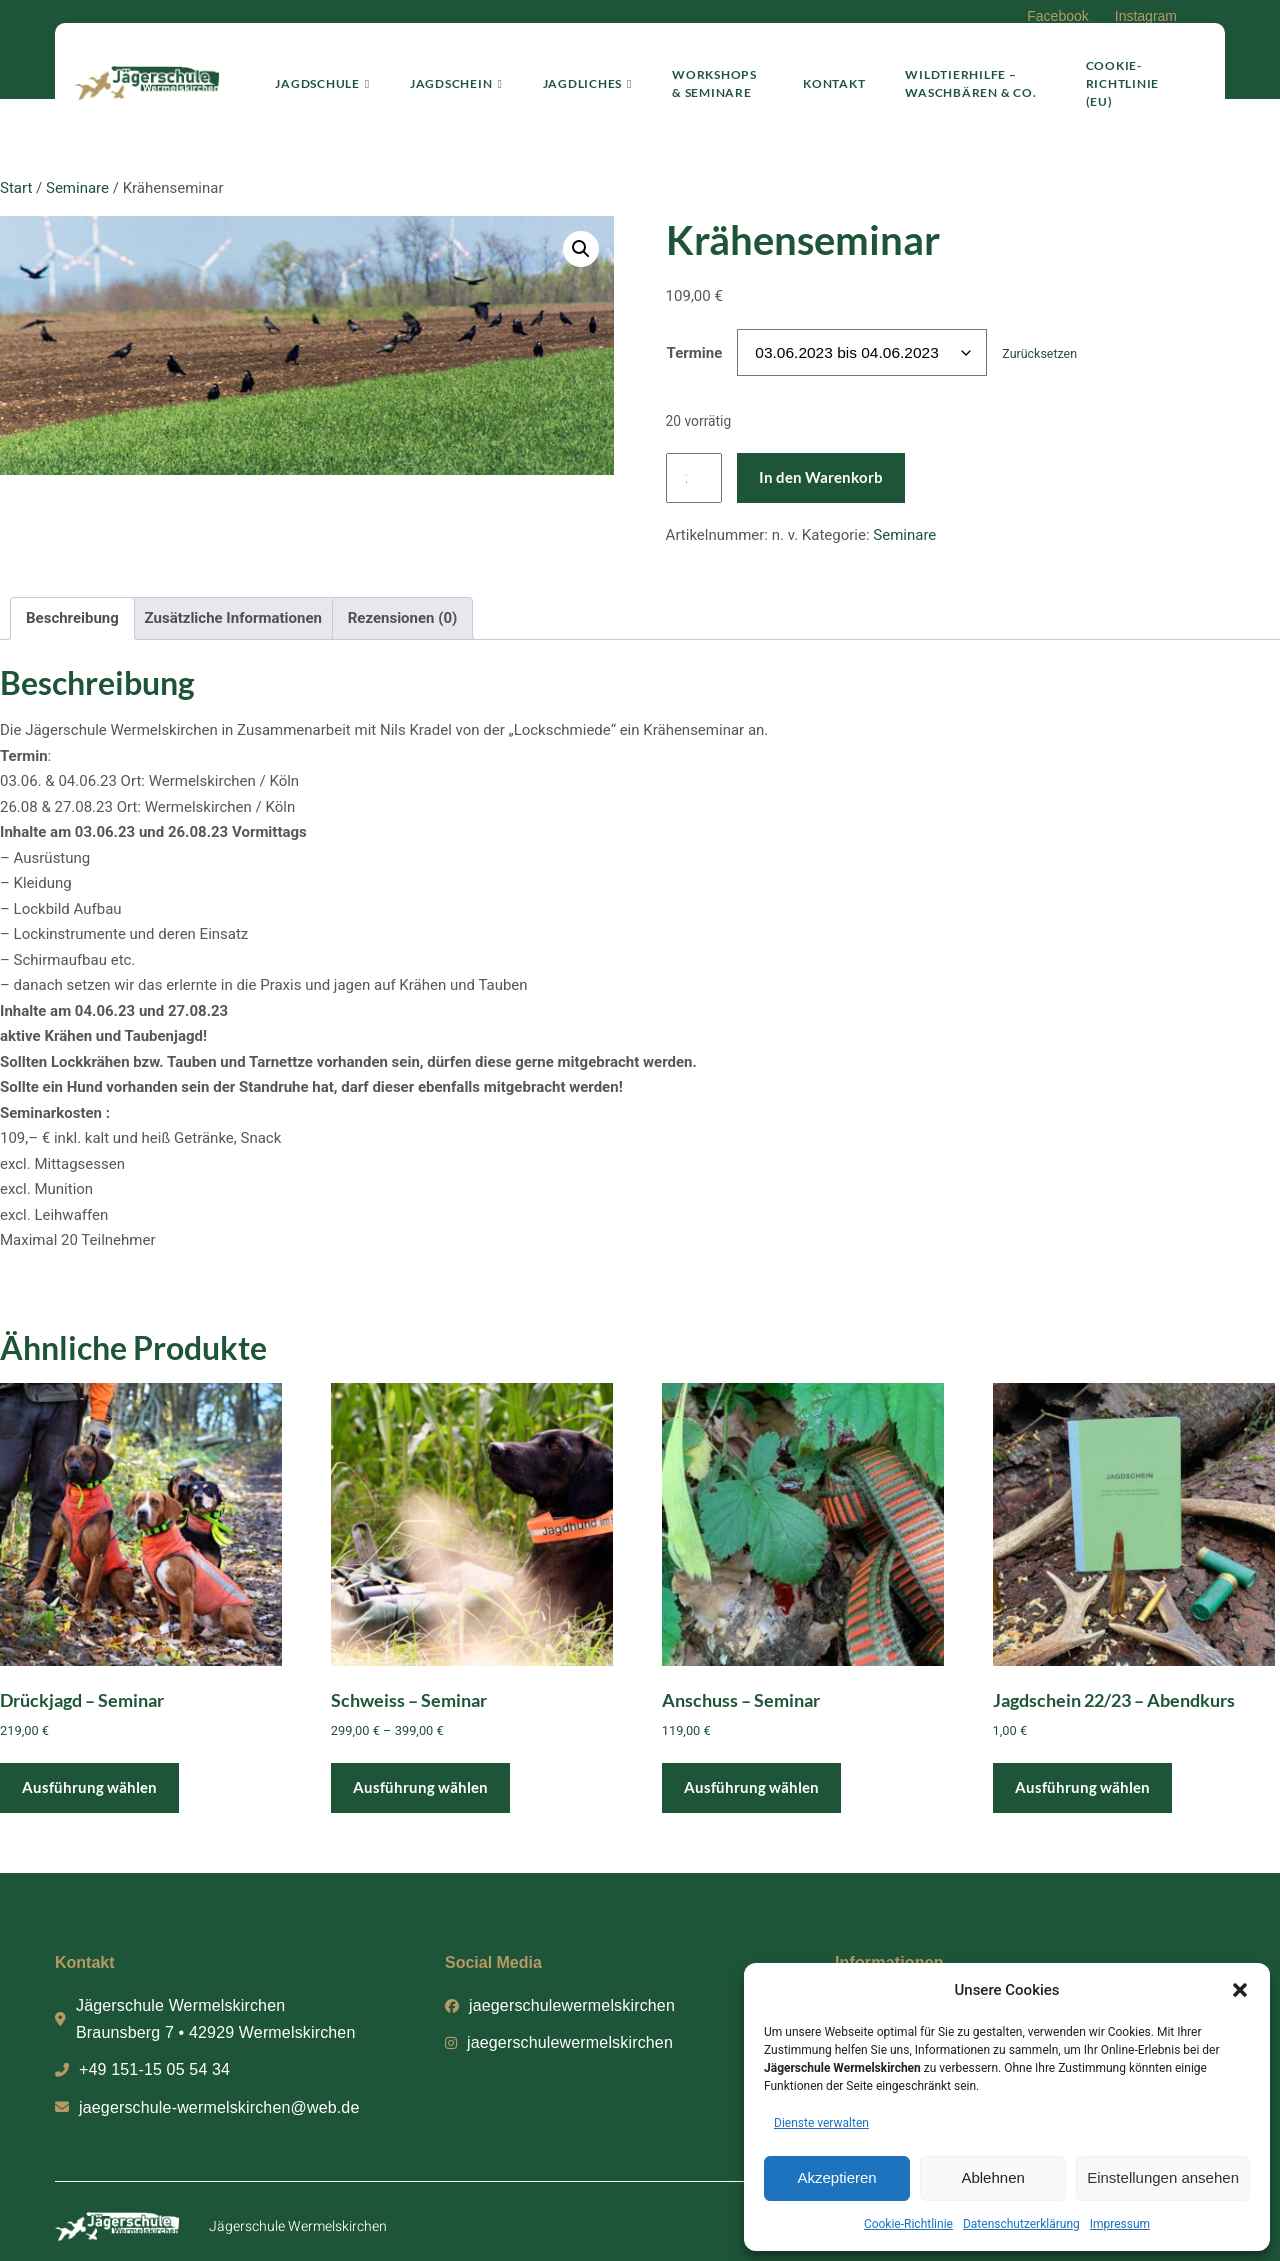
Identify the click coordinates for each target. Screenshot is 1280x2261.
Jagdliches (574, 75)
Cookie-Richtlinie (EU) (1128, 75)
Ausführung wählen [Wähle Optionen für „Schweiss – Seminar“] (420, 1787)
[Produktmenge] (694, 478)
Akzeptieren (836, 2177)
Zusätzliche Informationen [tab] (233, 618)
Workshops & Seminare (707, 75)
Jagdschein (443, 75)
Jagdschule (309, 75)
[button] (1240, 1990)
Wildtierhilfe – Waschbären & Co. (965, 75)
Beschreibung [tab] (72, 618)
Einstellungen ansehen (1163, 2177)
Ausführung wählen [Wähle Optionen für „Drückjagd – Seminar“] (89, 1787)
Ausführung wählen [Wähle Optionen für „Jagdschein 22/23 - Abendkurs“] (1082, 1787)
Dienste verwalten (821, 2123)
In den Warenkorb (821, 477)
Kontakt (829, 75)
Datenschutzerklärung (1021, 2224)
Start (16, 188)
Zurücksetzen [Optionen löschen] (1039, 353)
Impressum (1120, 2224)
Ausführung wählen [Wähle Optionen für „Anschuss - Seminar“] (751, 1787)
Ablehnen (992, 2177)
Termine (695, 353)
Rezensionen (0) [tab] (403, 618)
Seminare (77, 188)
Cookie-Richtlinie (908, 2224)
